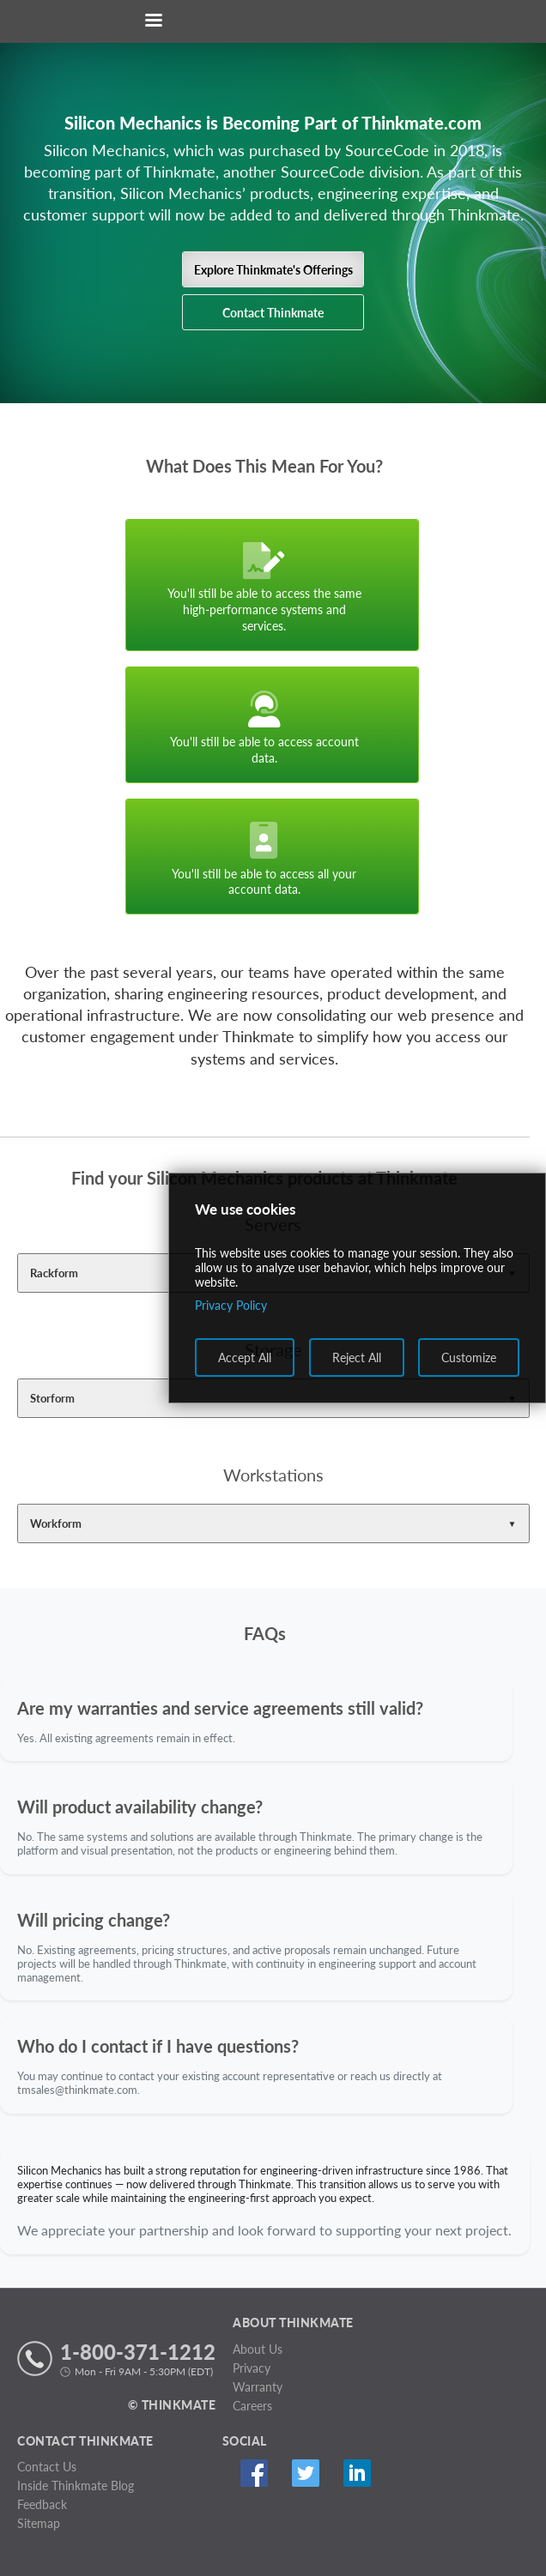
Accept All (244, 1357)
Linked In (358, 2473)
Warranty (257, 2387)
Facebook (255, 2473)
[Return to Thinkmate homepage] (270, 21)
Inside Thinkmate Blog (75, 2485)
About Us (257, 2349)
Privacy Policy (231, 1305)
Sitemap (38, 2523)
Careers (252, 2405)
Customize (468, 1357)
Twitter (306, 2473)
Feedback (42, 2504)
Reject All (356, 1357)
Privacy (251, 2368)
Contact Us (46, 2466)
